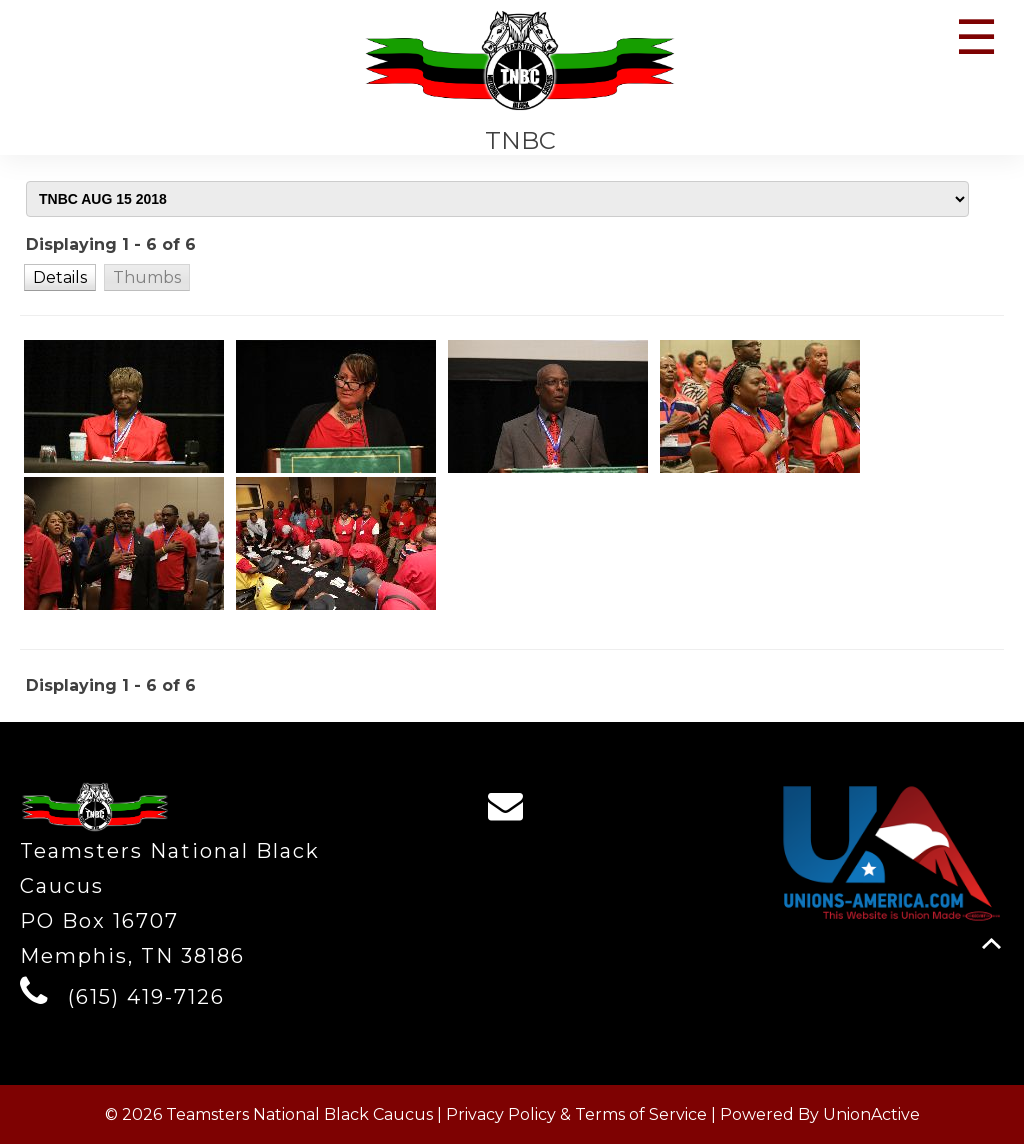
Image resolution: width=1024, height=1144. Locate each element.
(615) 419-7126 (146, 997)
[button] (60, 277)
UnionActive (871, 1114)
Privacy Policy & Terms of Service (576, 1114)
